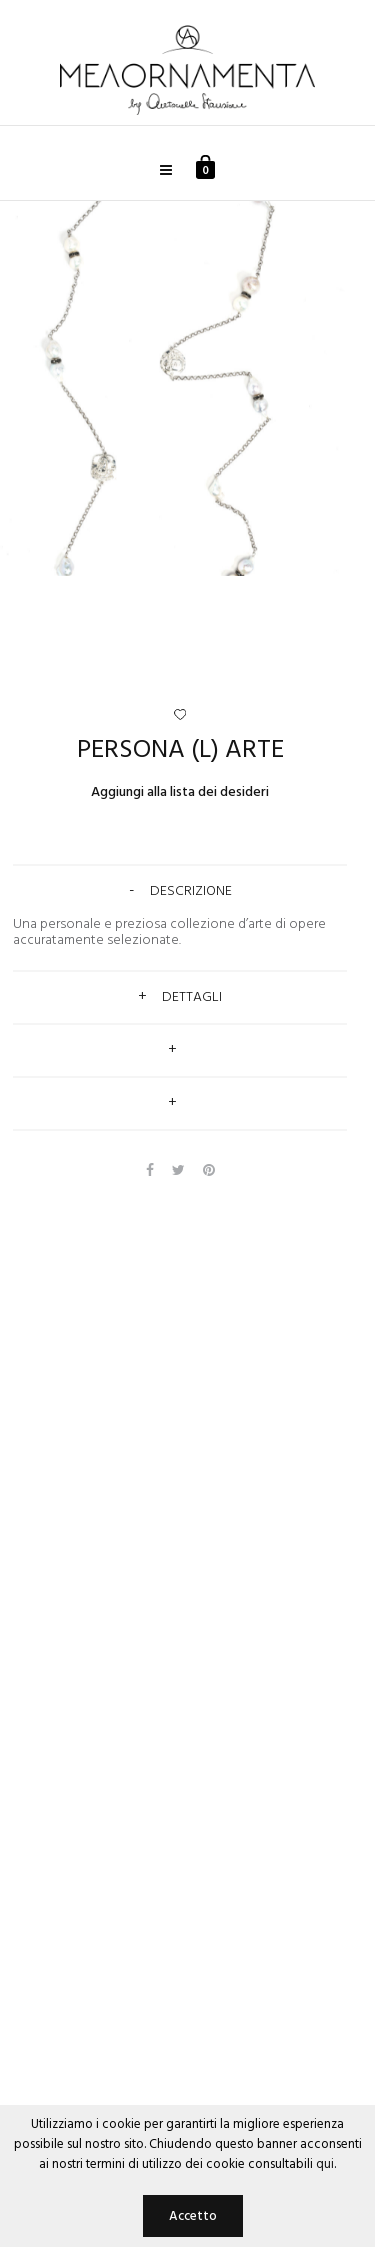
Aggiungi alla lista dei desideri (180, 792)
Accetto (193, 2216)
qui (325, 2164)
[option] (187, 388)
